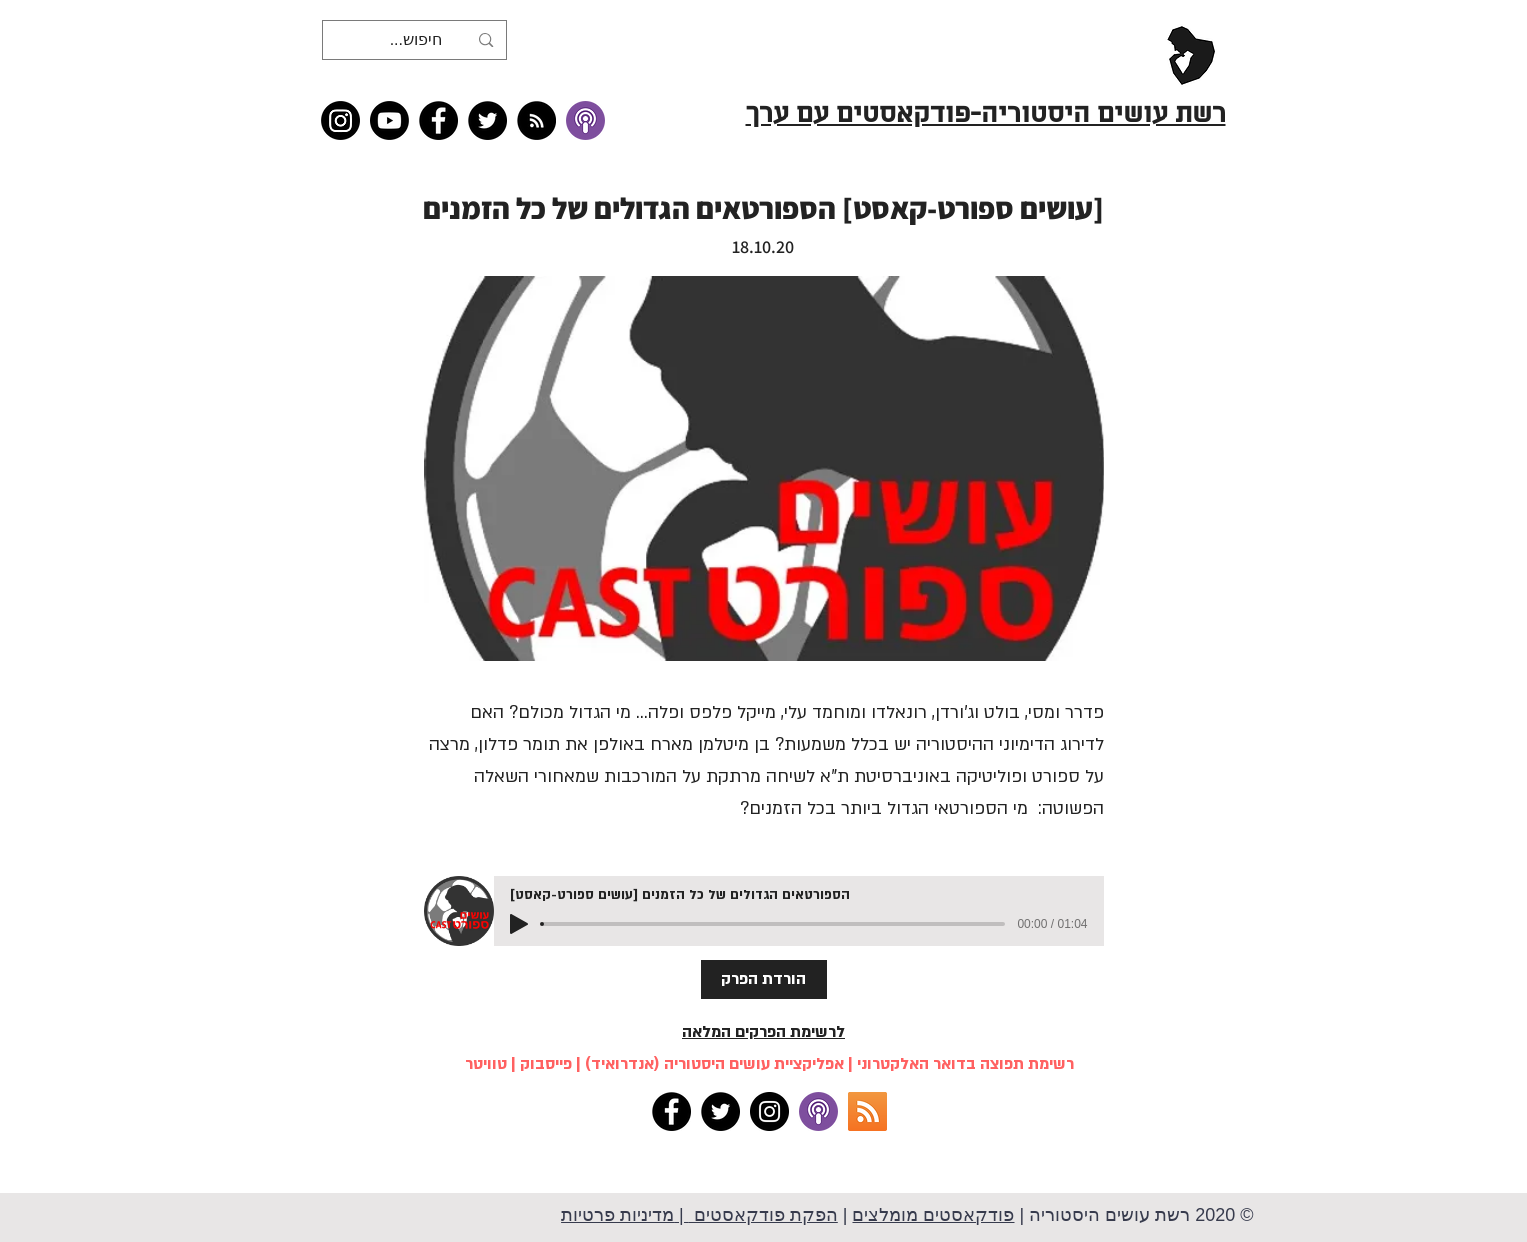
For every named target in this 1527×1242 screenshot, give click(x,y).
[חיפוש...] (416, 40)
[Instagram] (340, 120)
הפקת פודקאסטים (763, 1215)
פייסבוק (546, 1064)
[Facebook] (438, 120)
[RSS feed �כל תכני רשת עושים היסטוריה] (536, 120)
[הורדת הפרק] (764, 979)
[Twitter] (487, 120)
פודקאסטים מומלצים (933, 1215)
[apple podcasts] (818, 1111)
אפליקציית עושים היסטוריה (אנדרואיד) (714, 1064)
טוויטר (486, 1064)
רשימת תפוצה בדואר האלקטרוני (965, 1064)
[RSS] (867, 1111)
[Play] (519, 924)
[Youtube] (389, 120)
